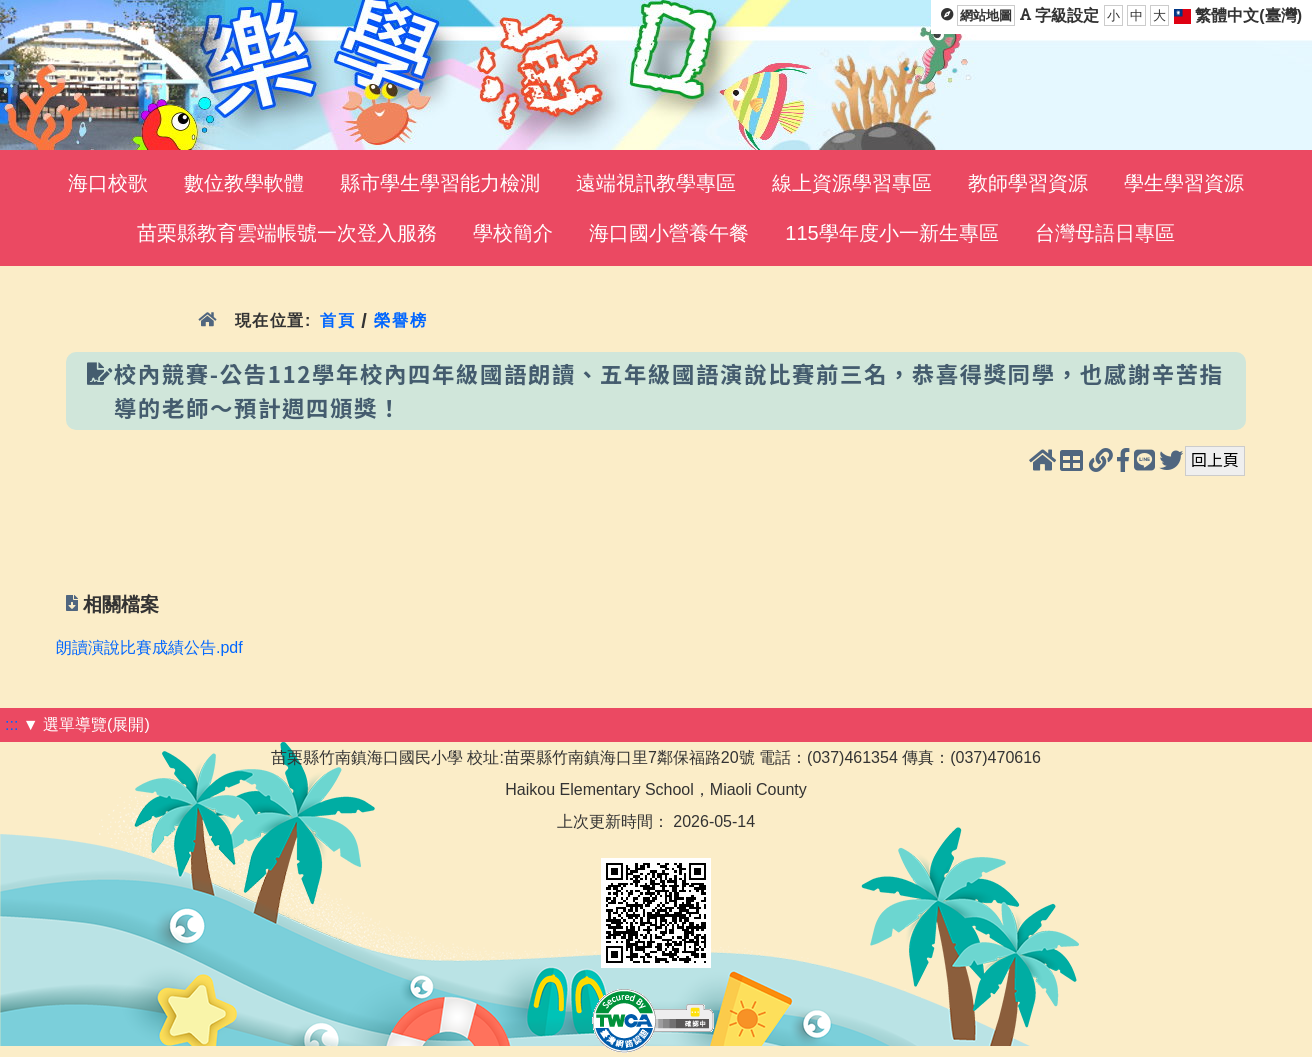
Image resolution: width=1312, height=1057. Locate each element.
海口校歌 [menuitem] (108, 183)
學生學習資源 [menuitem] (1184, 183)
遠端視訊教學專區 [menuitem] (656, 183)
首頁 (337, 320)
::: (11, 724)
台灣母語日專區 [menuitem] (1105, 233)
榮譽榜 (400, 320)
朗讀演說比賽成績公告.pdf (149, 647)
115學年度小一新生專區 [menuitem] (891, 233)
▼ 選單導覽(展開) (86, 724)
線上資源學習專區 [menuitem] (852, 183)
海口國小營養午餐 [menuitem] (669, 233)
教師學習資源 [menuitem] (1028, 183)
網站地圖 (986, 15)
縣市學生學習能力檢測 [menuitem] (440, 183)
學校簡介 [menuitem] (513, 233)
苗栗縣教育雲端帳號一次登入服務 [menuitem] (287, 233)
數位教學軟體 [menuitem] (244, 183)
